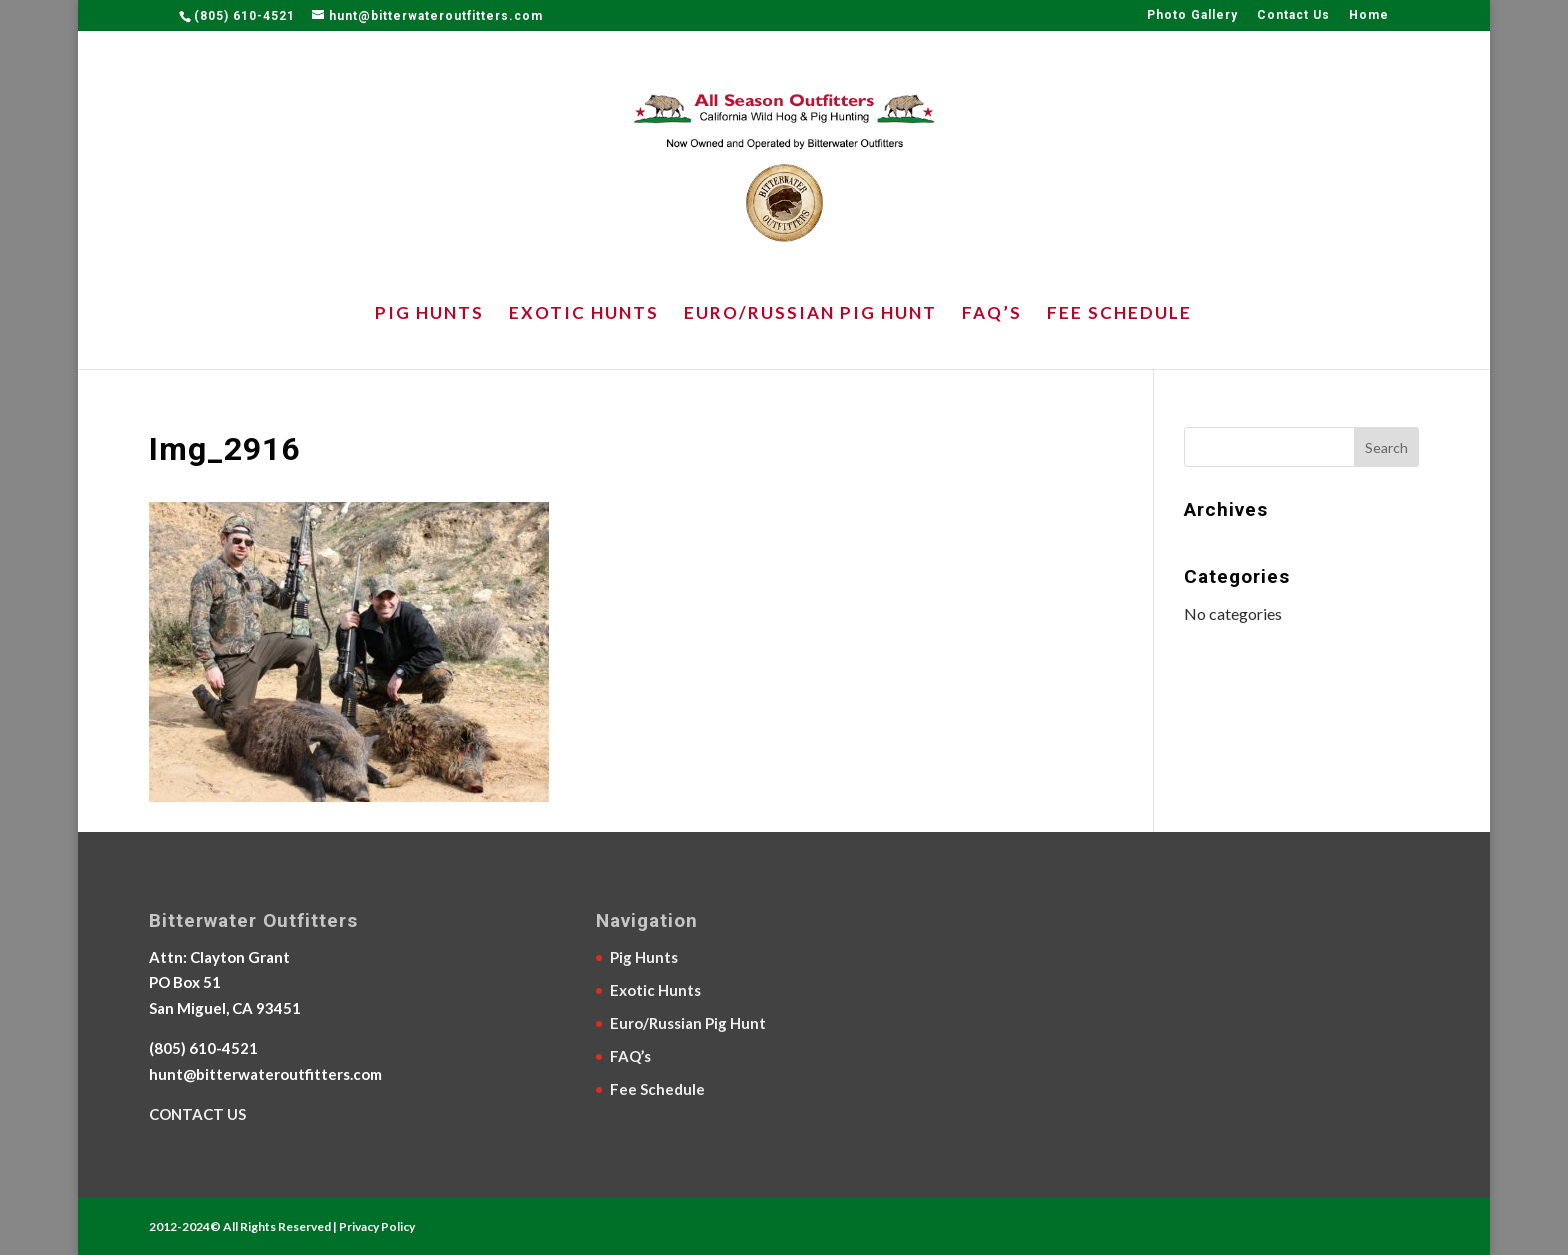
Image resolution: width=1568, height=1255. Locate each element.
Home (1369, 15)
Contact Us (1293, 15)
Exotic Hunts (584, 314)
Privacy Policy (377, 1226)
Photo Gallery (1192, 15)
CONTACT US (197, 1114)
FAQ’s (992, 314)
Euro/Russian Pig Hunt (810, 314)
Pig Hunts (429, 314)
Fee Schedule (1119, 314)
